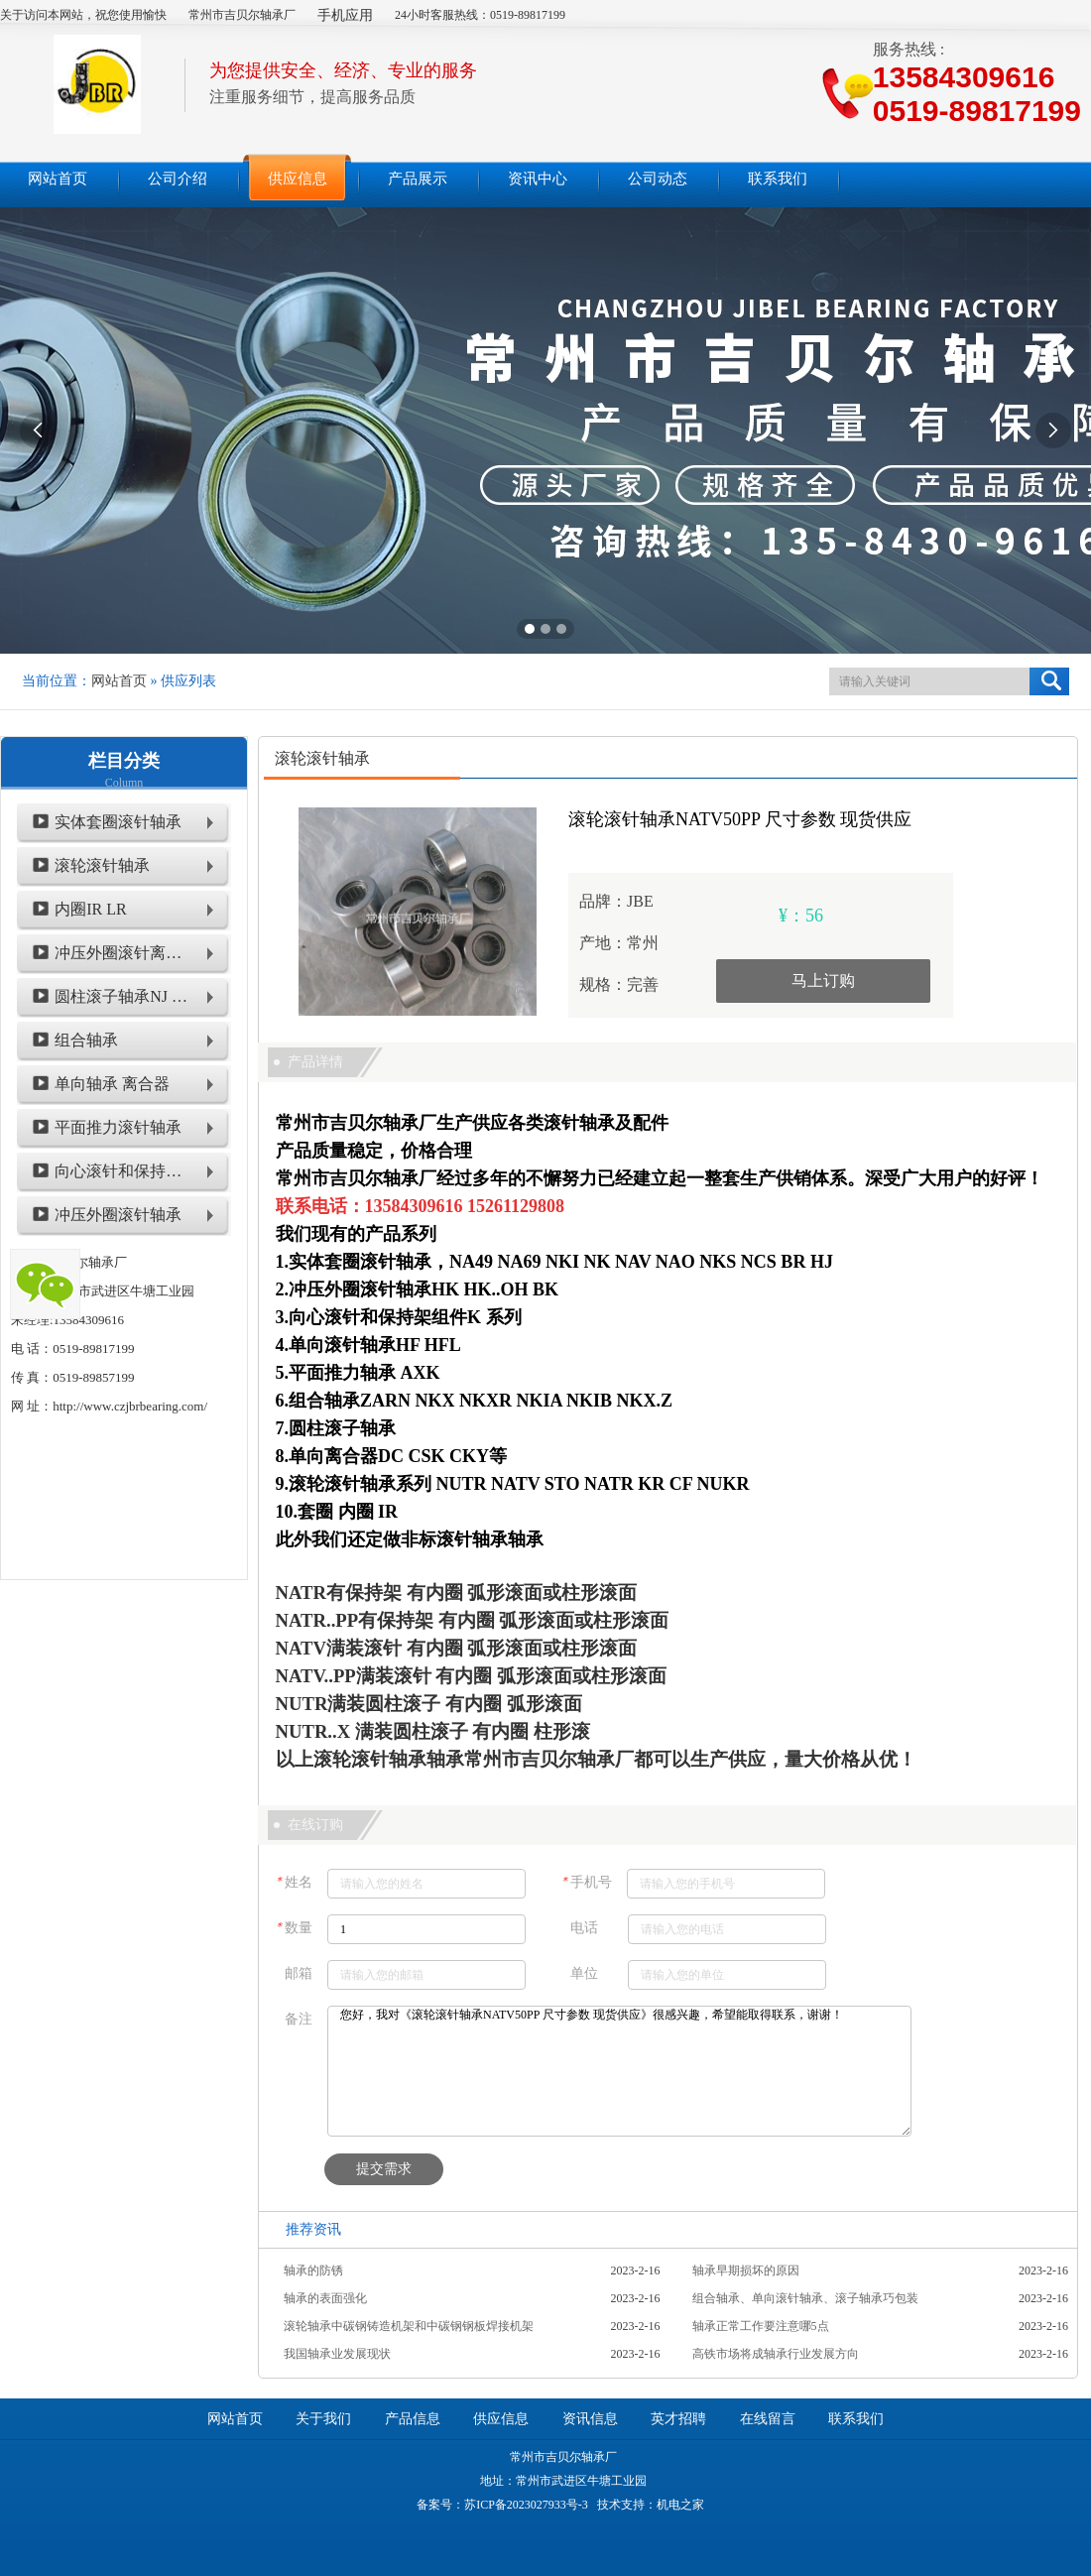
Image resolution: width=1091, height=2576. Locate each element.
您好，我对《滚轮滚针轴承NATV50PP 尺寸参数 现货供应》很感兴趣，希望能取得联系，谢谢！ (619, 2071)
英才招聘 (678, 2418)
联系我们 (856, 2418)
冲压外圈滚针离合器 (121, 952)
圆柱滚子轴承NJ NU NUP (121, 996)
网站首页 (119, 681)
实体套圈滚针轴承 (118, 821)
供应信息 (501, 2418)
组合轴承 (86, 1040)
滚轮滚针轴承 (102, 865)
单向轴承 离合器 (112, 1083)
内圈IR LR (90, 909)
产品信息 (412, 2418)
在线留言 (767, 2418)
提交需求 (384, 2168)
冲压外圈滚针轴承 (118, 1214)
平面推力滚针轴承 (118, 1127)
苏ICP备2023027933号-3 (526, 2505)
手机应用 (345, 15)
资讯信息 (590, 2418)
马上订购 (823, 980)
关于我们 (323, 2418)
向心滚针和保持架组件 (121, 1171)
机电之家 (680, 2505)
